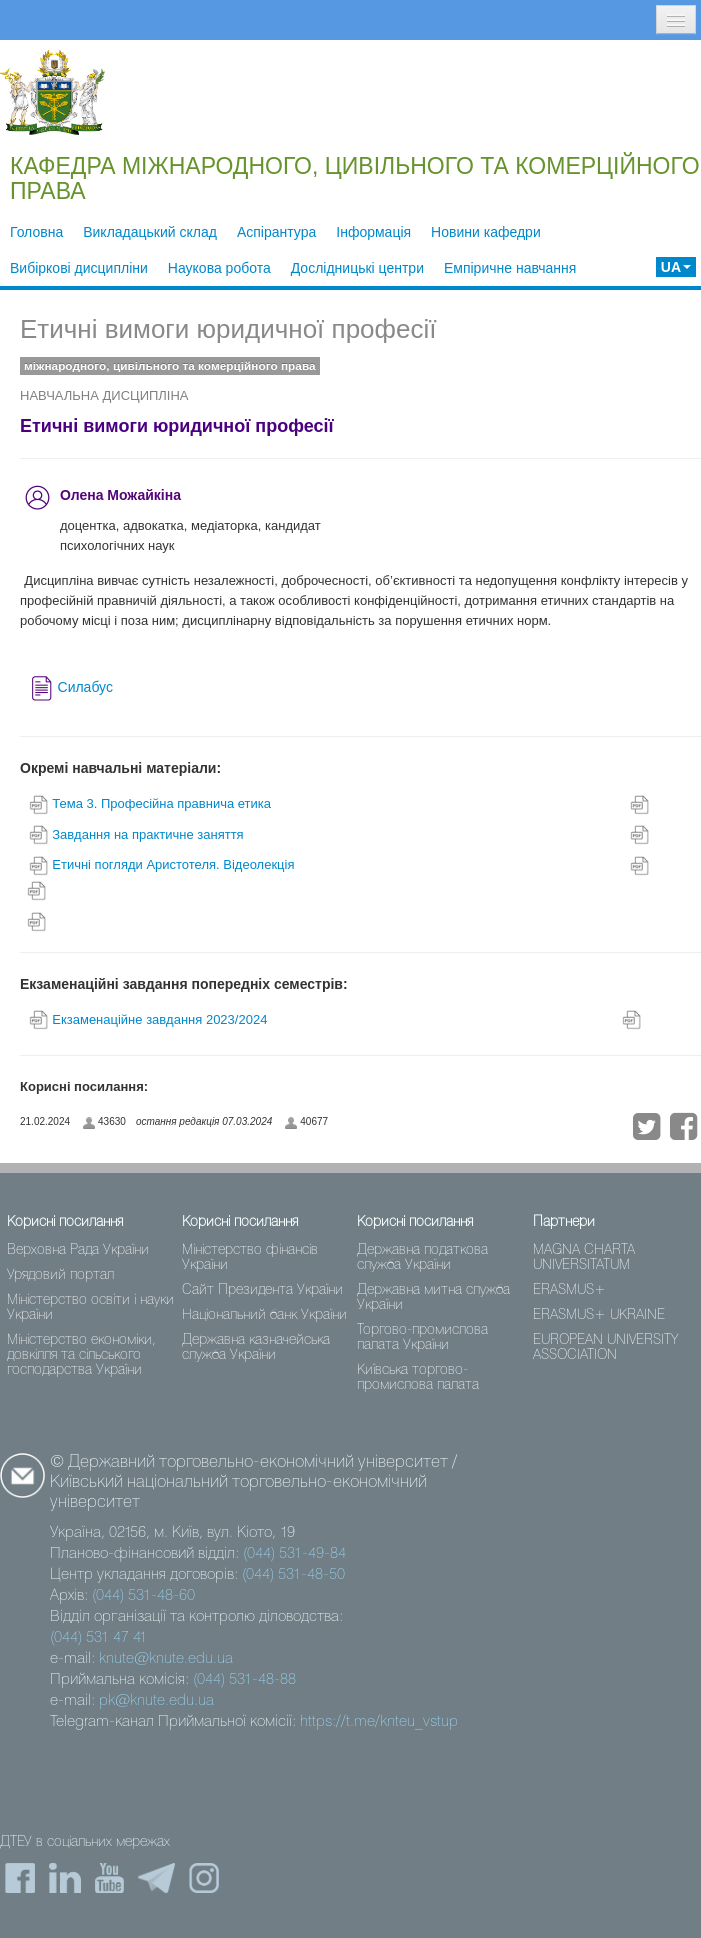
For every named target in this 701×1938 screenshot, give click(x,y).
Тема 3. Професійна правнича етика (161, 803)
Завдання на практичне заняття (149, 834)
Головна (36, 232)
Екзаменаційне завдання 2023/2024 (159, 1019)
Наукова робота (219, 268)
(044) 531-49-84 (294, 1554)
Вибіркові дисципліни (79, 268)
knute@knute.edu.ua (166, 1659)
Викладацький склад (150, 232)
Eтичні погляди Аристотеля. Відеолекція (173, 864)
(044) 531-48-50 (293, 1575)
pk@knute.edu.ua (156, 1701)
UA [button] (676, 267)
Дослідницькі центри (357, 268)
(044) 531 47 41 (98, 1638)
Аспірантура (276, 232)
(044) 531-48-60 (143, 1596)
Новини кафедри (486, 232)
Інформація (373, 232)
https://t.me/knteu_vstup (379, 1722)
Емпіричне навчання (510, 268)
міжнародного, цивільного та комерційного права (170, 366)
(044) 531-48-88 (244, 1680)
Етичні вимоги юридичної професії (228, 329)
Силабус (85, 687)
